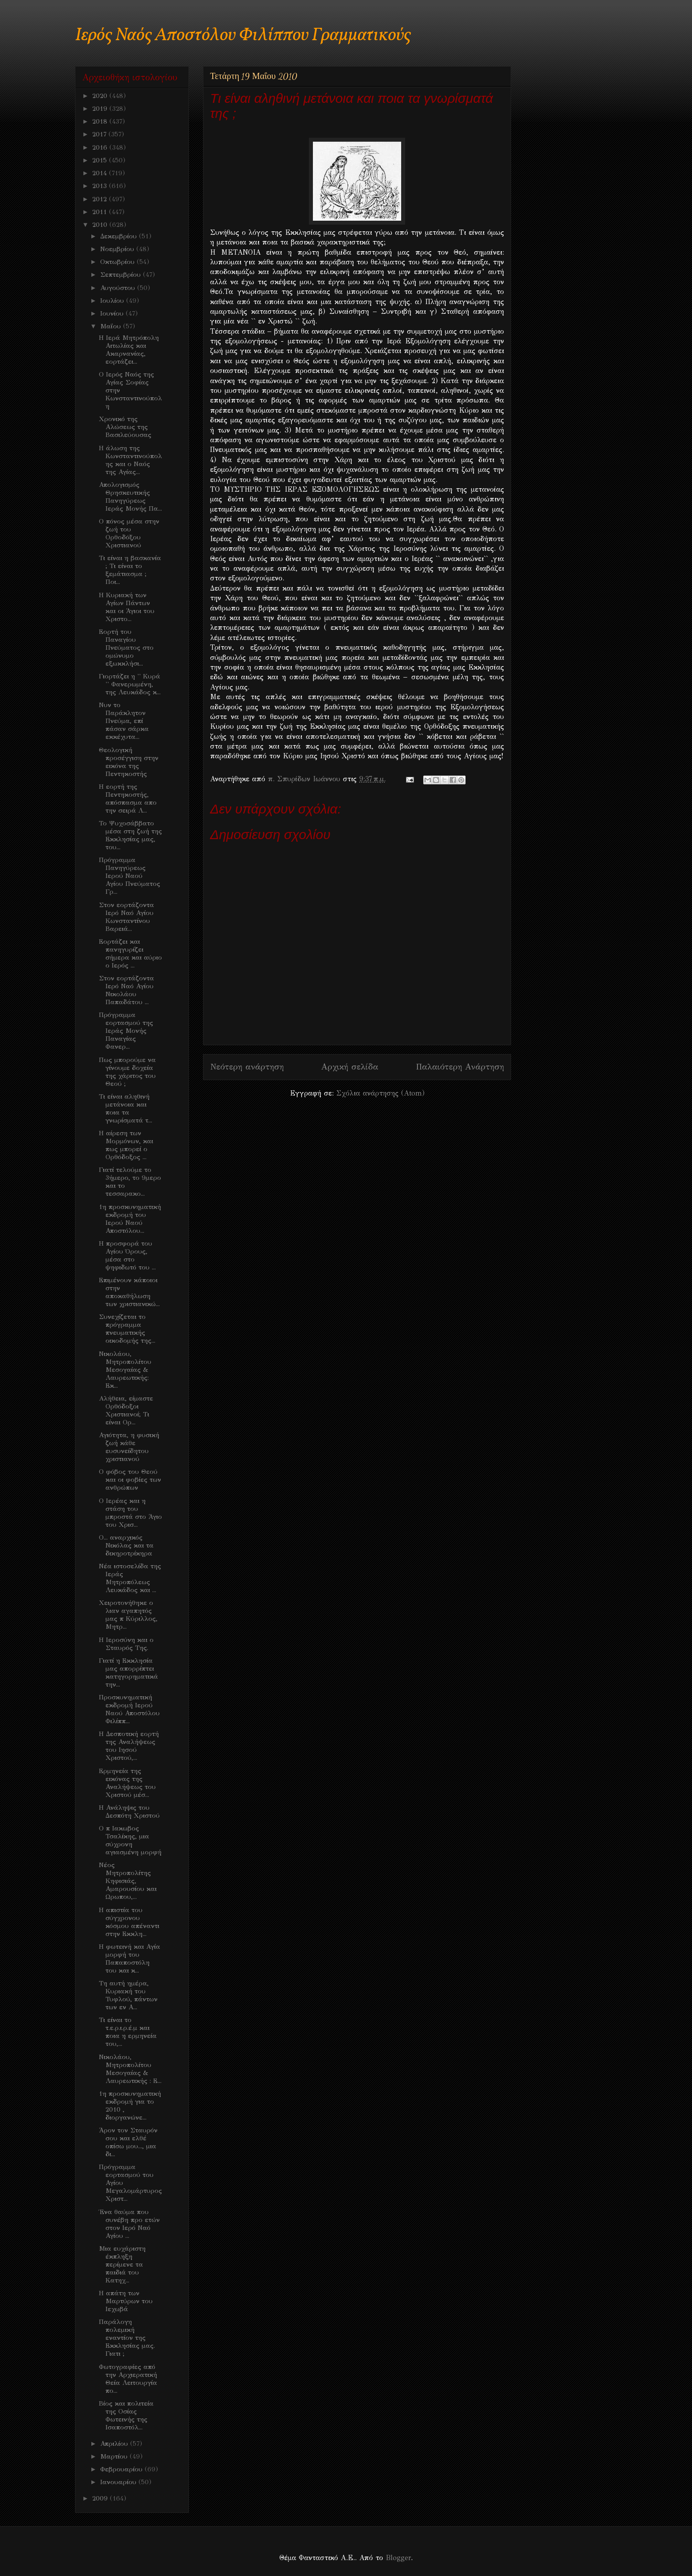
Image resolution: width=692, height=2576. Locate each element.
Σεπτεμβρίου (121, 275)
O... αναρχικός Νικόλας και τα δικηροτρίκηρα (126, 1545)
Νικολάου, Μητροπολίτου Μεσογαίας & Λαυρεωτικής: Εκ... (125, 1370)
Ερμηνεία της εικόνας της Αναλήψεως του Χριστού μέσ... (127, 1783)
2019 (100, 109)
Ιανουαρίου (119, 2482)
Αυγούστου (118, 288)
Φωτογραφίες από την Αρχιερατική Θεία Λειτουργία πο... (128, 2379)
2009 (101, 2498)
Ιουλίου (113, 301)
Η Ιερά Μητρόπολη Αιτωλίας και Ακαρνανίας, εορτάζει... (129, 349)
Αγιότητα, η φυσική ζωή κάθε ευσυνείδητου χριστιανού (129, 1447)
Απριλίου (115, 2444)
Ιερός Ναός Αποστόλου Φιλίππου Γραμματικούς (243, 35)
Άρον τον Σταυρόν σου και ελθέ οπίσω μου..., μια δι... (128, 2142)
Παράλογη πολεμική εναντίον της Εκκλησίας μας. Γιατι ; (127, 2338)
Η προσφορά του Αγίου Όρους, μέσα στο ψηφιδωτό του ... (127, 1255)
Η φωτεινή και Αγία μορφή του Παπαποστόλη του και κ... (129, 1958)
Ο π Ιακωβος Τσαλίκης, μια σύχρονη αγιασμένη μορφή (130, 1840)
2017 (100, 134)
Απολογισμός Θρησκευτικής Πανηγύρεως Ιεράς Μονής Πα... (130, 496)
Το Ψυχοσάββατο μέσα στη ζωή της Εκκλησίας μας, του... (130, 835)
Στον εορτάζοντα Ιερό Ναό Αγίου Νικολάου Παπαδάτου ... (126, 990)
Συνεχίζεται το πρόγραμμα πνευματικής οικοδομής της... (127, 1328)
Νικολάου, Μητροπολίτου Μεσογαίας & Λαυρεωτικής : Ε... (130, 2069)
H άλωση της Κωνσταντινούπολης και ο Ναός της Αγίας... (130, 460)
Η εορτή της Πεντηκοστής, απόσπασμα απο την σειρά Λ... (128, 798)
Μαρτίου (115, 2456)
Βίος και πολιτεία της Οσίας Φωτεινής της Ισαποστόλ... (126, 2415)
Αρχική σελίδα (349, 1067)
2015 (100, 160)
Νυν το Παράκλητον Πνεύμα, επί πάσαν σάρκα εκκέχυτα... (124, 721)
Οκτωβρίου (118, 262)
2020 (100, 96)
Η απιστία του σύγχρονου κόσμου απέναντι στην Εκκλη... (129, 1922)
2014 (100, 173)
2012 (100, 199)
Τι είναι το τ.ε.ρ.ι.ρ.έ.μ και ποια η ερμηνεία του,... (128, 2032)
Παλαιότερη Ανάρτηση (460, 1067)
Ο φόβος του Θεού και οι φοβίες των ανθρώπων (130, 1479)
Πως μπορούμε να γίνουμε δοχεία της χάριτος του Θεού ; (127, 1072)
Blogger (398, 2557)
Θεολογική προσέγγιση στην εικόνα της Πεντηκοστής (128, 762)
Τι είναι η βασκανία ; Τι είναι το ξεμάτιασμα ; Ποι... (130, 570)
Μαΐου (111, 326)
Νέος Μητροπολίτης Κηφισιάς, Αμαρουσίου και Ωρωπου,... (128, 1881)
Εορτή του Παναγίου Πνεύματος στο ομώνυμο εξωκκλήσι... (126, 647)
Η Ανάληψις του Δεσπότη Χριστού (129, 1811)
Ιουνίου (113, 313)
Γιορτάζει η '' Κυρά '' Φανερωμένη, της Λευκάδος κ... (130, 684)
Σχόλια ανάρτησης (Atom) (380, 1093)
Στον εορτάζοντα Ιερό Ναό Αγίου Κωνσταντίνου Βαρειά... (126, 917)
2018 (100, 121)
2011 (100, 212)
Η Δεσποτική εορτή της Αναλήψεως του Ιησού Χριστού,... (129, 1746)
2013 (100, 186)
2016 (100, 147)
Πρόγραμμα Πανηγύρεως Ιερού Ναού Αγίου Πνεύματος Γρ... (129, 876)
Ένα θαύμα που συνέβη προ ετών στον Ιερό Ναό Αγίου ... (129, 2224)
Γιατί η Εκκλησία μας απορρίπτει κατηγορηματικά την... (128, 1672)
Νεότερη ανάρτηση (247, 1067)
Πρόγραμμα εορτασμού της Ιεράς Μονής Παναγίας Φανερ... (126, 1031)
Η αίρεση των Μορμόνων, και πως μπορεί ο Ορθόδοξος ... (126, 1145)
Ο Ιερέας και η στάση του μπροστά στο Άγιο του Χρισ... (130, 1513)
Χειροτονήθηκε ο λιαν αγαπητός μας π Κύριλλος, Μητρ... (128, 1615)
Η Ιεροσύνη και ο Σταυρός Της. (126, 1644)
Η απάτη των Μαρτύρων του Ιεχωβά (126, 2301)
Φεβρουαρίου (122, 2469)
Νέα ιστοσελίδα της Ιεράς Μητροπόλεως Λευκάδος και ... (130, 1578)
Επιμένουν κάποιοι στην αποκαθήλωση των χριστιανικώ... (129, 1292)
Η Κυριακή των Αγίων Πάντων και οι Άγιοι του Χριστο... (126, 607)
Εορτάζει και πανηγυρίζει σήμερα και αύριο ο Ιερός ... (130, 953)
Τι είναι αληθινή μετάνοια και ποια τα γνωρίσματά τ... (125, 1108)
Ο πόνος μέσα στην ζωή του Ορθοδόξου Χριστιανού (129, 533)
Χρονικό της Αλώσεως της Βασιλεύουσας (125, 427)
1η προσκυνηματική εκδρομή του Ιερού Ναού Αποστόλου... (130, 1219)
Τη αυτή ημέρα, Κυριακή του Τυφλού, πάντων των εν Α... (128, 1995)
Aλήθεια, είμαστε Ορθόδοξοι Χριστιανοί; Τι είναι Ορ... (126, 1410)
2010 (100, 225)
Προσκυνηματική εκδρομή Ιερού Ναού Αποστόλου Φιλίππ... (129, 1709)
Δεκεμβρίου (119, 236)
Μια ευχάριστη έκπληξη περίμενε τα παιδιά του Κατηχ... (122, 2264)
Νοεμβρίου (118, 249)
